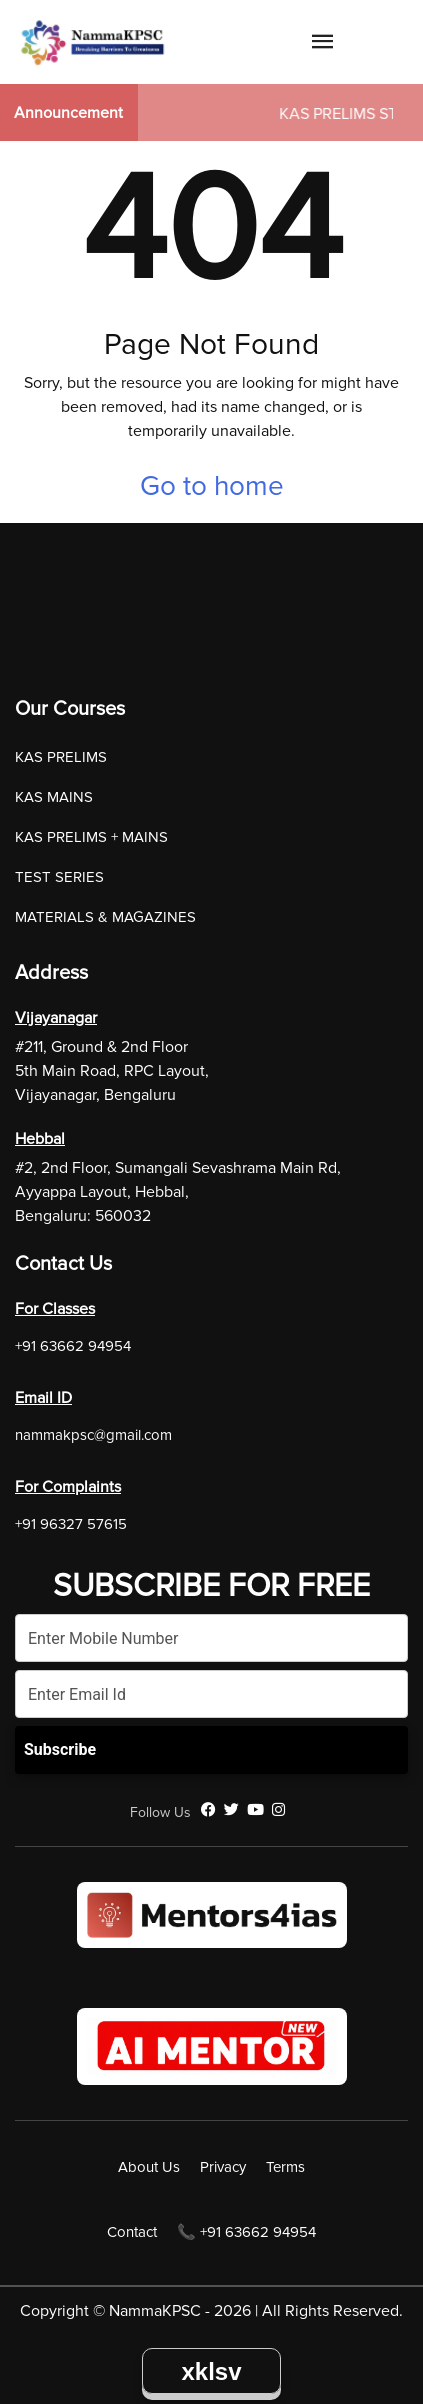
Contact (132, 2232)
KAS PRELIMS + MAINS (91, 837)
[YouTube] (255, 1810)
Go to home (212, 486)
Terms (285, 2167)
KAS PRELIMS (61, 757)
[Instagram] (278, 1810)
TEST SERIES (59, 877)
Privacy (223, 2167)
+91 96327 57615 (71, 1524)
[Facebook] (208, 1810)
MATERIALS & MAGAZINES (105, 917)
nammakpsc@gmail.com (93, 1435)
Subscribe (60, 1749)
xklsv (211, 2371)
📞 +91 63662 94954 (246, 2232)
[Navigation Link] (323, 45)
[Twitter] (231, 1810)
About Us (149, 2167)
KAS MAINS (54, 797)
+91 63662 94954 (73, 1346)
